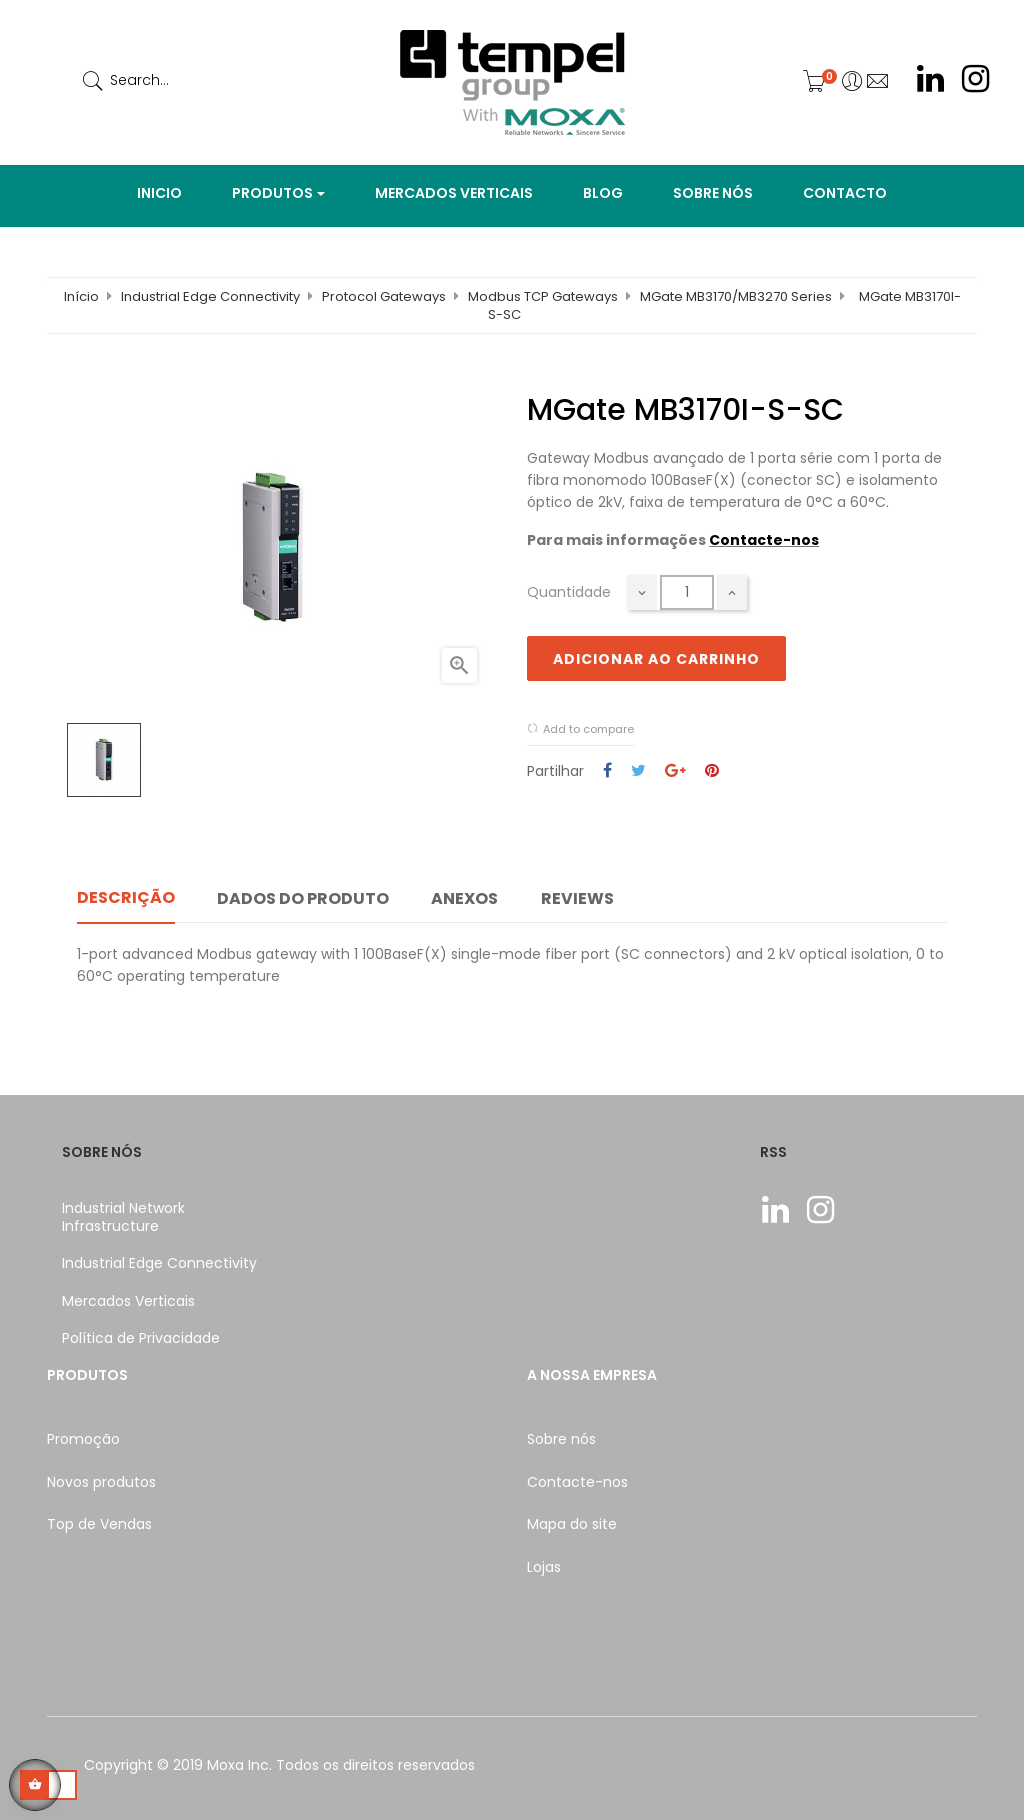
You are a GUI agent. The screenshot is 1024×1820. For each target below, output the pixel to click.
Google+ (675, 771)
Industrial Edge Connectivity (159, 1263)
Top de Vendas (99, 1524)
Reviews (577, 898)
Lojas (544, 1567)
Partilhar (607, 771)
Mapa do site (572, 1524)
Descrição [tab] (126, 897)
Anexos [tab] (464, 898)
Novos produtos (101, 1482)
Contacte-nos (764, 540)
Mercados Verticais (128, 1301)
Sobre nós (561, 1439)
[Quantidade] (687, 592)
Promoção (83, 1439)
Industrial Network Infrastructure (123, 1217)
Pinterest (712, 771)
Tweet (638, 771)
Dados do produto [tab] (303, 898)
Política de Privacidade (141, 1338)
